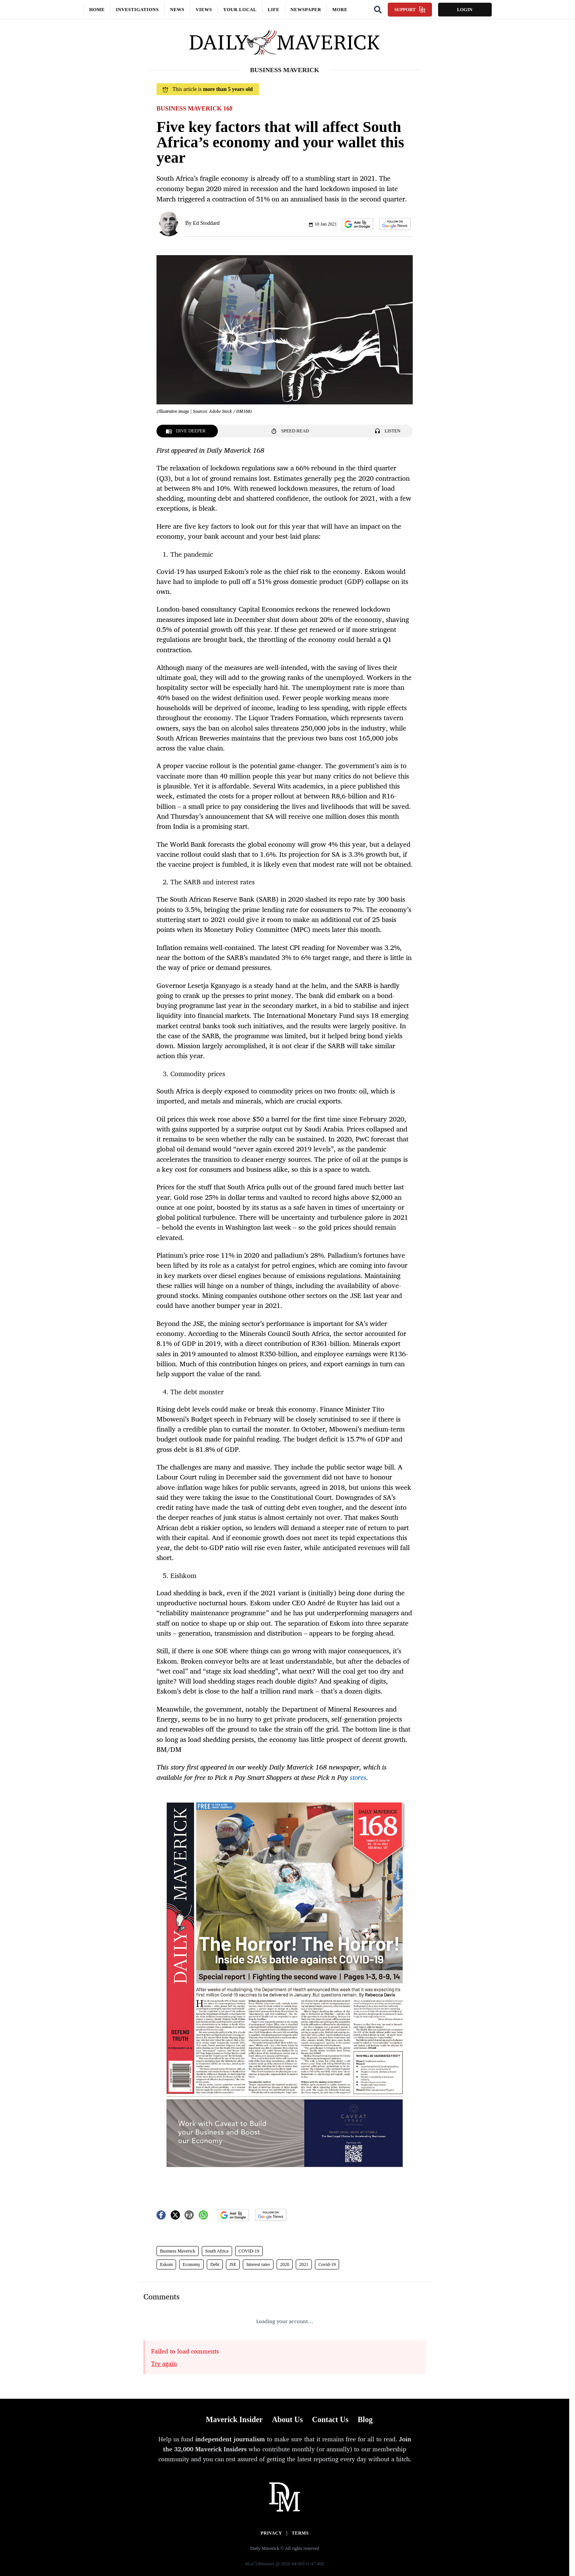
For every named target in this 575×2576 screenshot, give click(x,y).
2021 (303, 2264)
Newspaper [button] (305, 9)
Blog (365, 2419)
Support (409, 10)
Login (464, 9)
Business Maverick (177, 2251)
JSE (233, 2264)
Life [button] (273, 9)
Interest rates (258, 2264)
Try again (164, 2363)
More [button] (340, 9)
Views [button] (204, 9)
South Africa (217, 2251)
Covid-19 (327, 2264)
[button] (357, 224)
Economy (191, 2264)
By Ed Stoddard (202, 223)
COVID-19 (249, 2251)
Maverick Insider (234, 2419)
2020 (284, 2264)
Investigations (137, 9)
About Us (287, 2419)
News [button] (177, 9)
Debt (214, 2264)
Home (97, 9)
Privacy (271, 2533)
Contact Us (330, 2419)
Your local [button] (240, 9)
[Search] (378, 9)
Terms (300, 2533)
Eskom (166, 2264)
